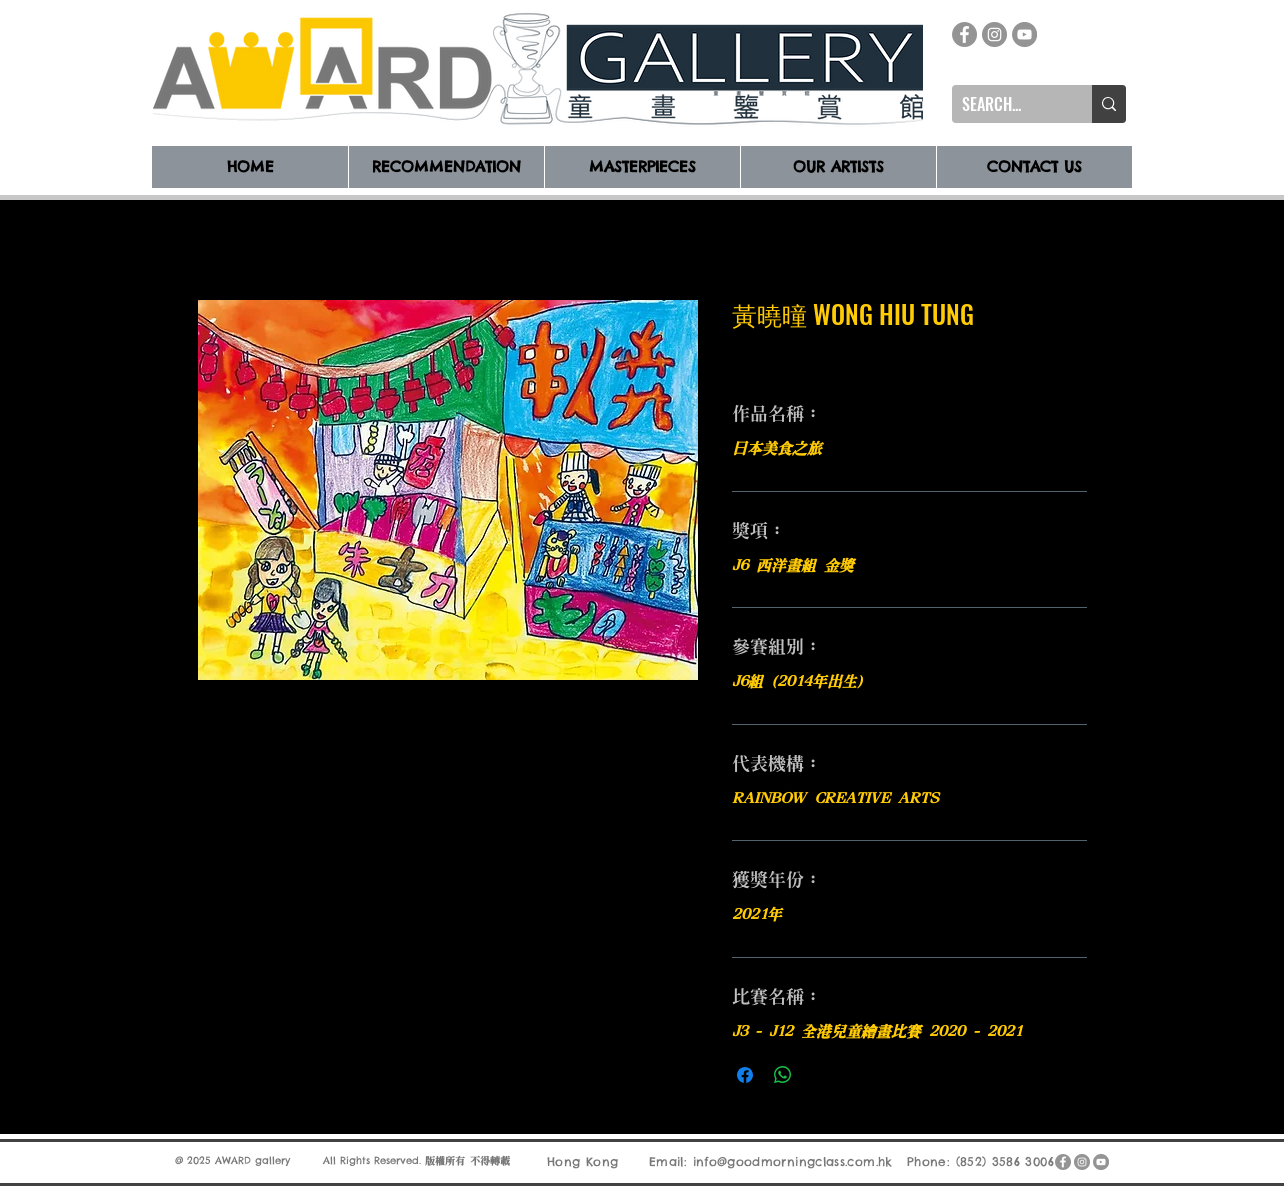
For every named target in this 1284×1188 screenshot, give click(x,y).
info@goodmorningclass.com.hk (793, 1161)
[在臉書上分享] (745, 1075)
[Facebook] (964, 34)
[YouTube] (1024, 34)
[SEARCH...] (1006, 104)
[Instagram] (994, 34)
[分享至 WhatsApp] (783, 1075)
